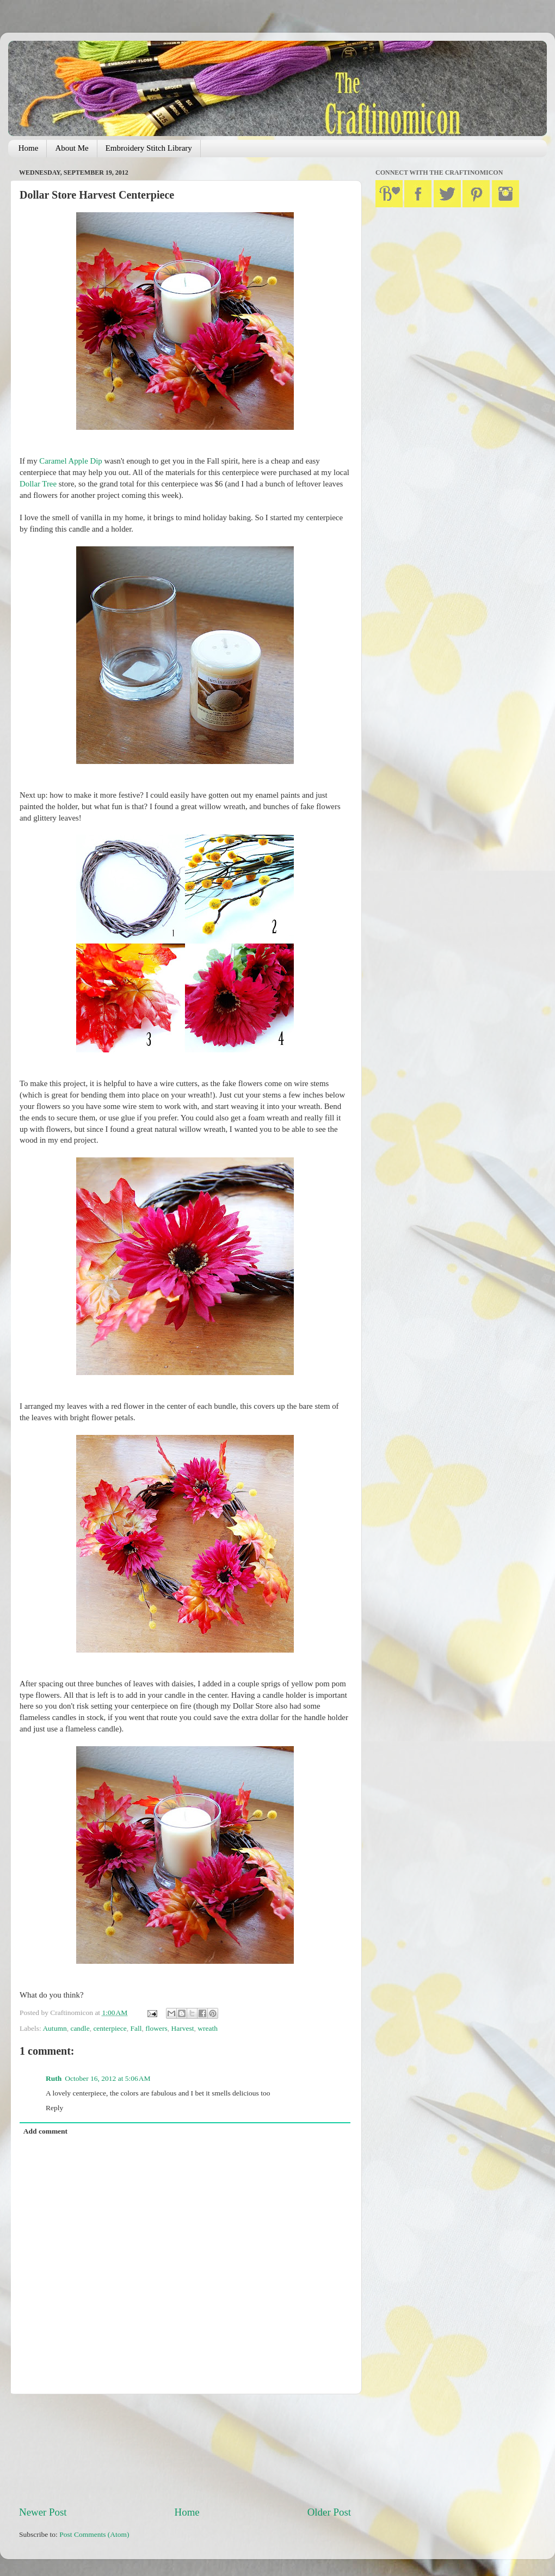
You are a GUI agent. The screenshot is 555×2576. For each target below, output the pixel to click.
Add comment (45, 2131)
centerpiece (109, 2028)
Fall (136, 2028)
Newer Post (43, 2512)
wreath (208, 2028)
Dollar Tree (38, 483)
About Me (71, 148)
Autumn (54, 2028)
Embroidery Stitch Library (149, 148)
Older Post (329, 2512)
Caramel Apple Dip (70, 461)
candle (79, 2028)
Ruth (53, 2078)
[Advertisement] (185, 2450)
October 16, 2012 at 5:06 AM (107, 2078)
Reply (54, 2108)
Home (28, 148)
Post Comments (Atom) (94, 2534)
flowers (156, 2028)
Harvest (182, 2028)
